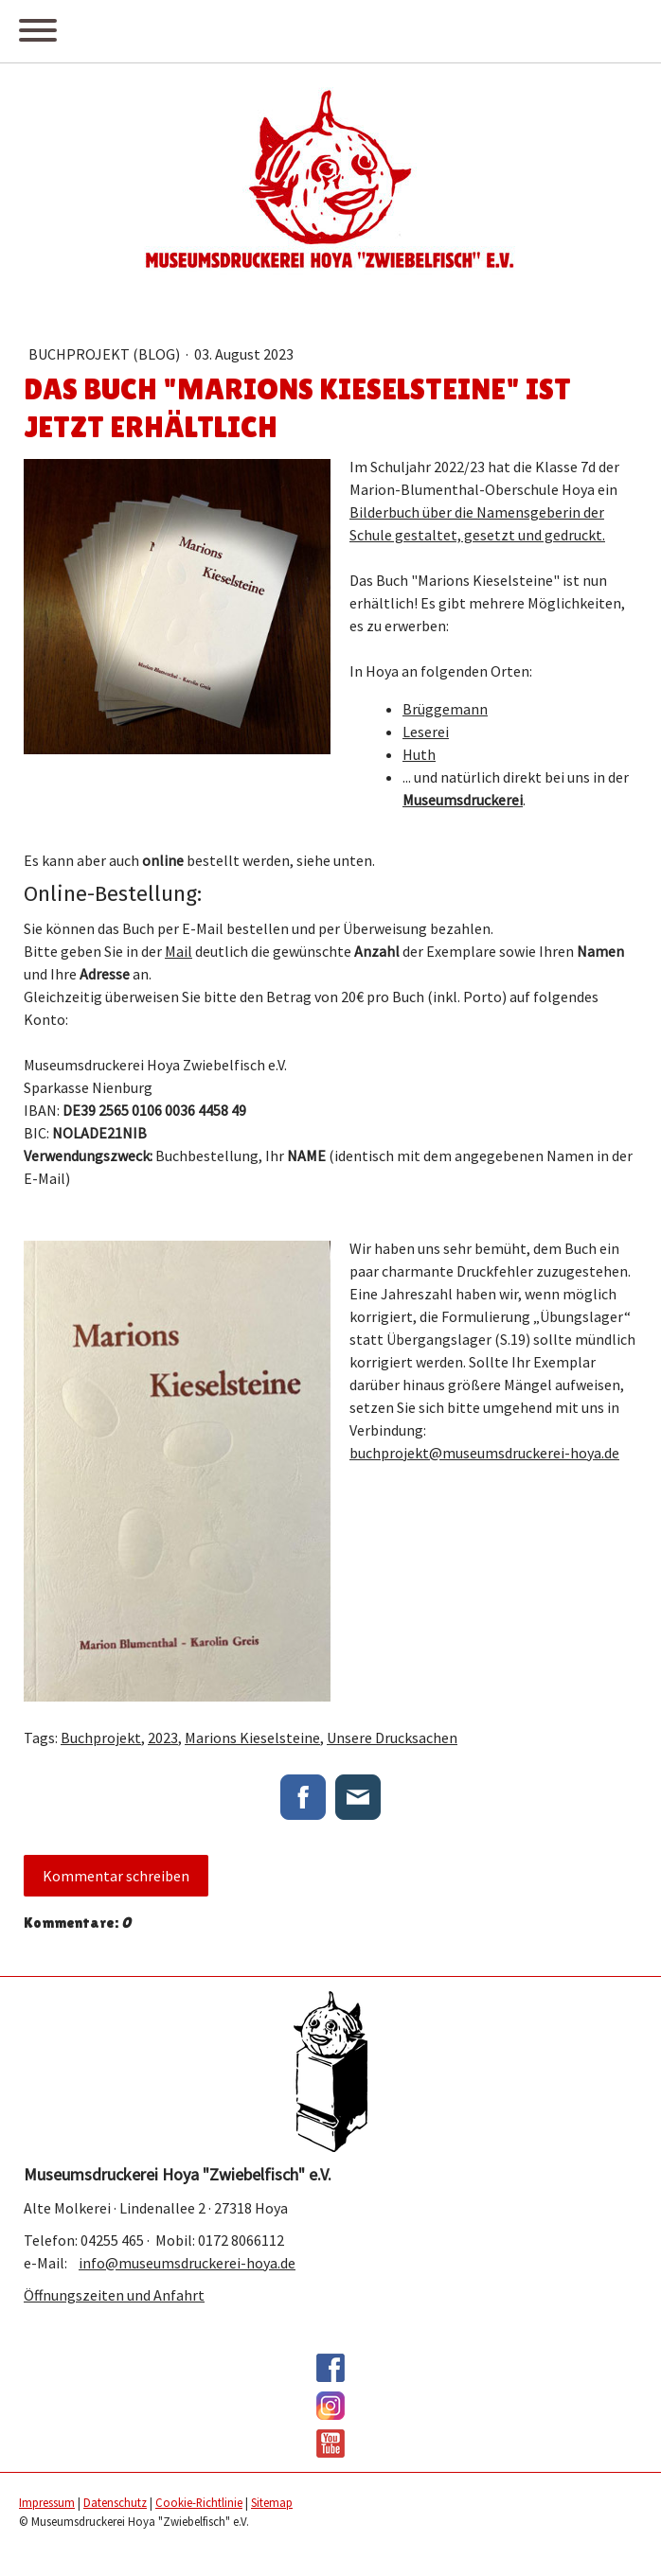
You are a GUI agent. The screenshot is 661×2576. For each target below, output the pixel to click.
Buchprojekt (101, 1737)
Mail (178, 951)
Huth (419, 754)
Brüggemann (445, 708)
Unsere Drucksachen (392, 1737)
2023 (163, 1737)
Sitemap (272, 2502)
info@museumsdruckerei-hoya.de (187, 2262)
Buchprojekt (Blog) (105, 353)
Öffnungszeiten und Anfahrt (114, 2294)
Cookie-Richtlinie (198, 2502)
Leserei (425, 731)
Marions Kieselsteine (252, 1737)
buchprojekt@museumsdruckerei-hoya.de (484, 1452)
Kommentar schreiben (116, 1875)
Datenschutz (115, 2502)
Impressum (47, 2502)
